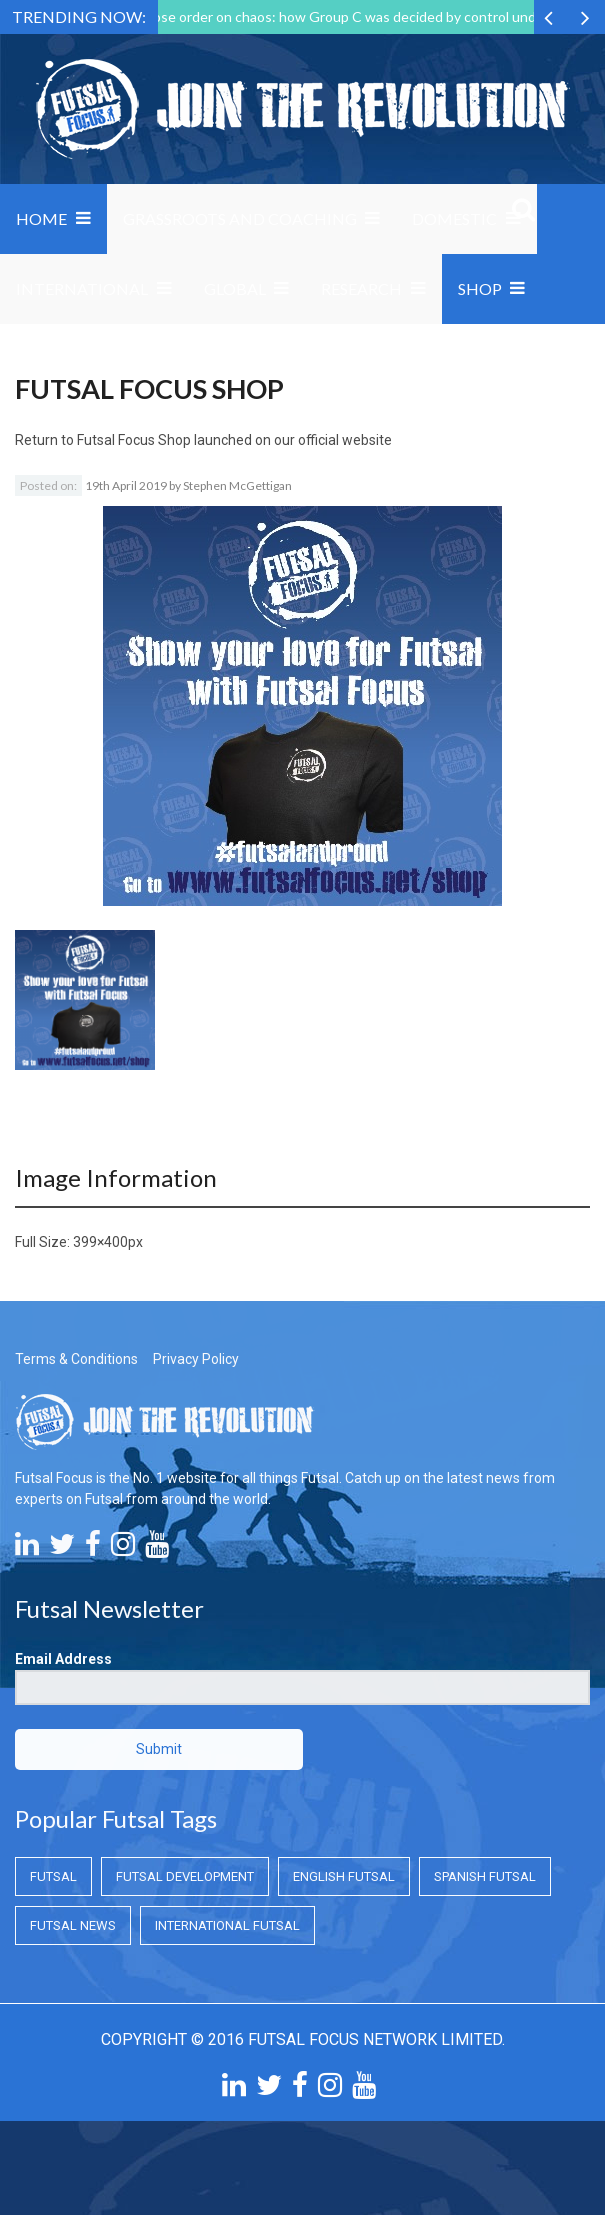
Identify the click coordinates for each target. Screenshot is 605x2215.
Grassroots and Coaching (240, 218)
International (82, 288)
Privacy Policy (196, 1359)
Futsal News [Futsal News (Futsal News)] (73, 1925)
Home (41, 218)
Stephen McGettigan (237, 485)
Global (235, 288)
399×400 (100, 1242)
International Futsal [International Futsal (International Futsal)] (227, 1925)
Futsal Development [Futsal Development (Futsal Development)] (185, 1876)
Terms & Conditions (76, 1359)
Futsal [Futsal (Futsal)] (53, 1876)
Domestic (454, 218)
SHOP (480, 288)
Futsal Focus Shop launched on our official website (234, 440)
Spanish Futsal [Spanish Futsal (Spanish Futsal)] (485, 1876)
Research (361, 288)
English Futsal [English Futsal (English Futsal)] (344, 1876)
